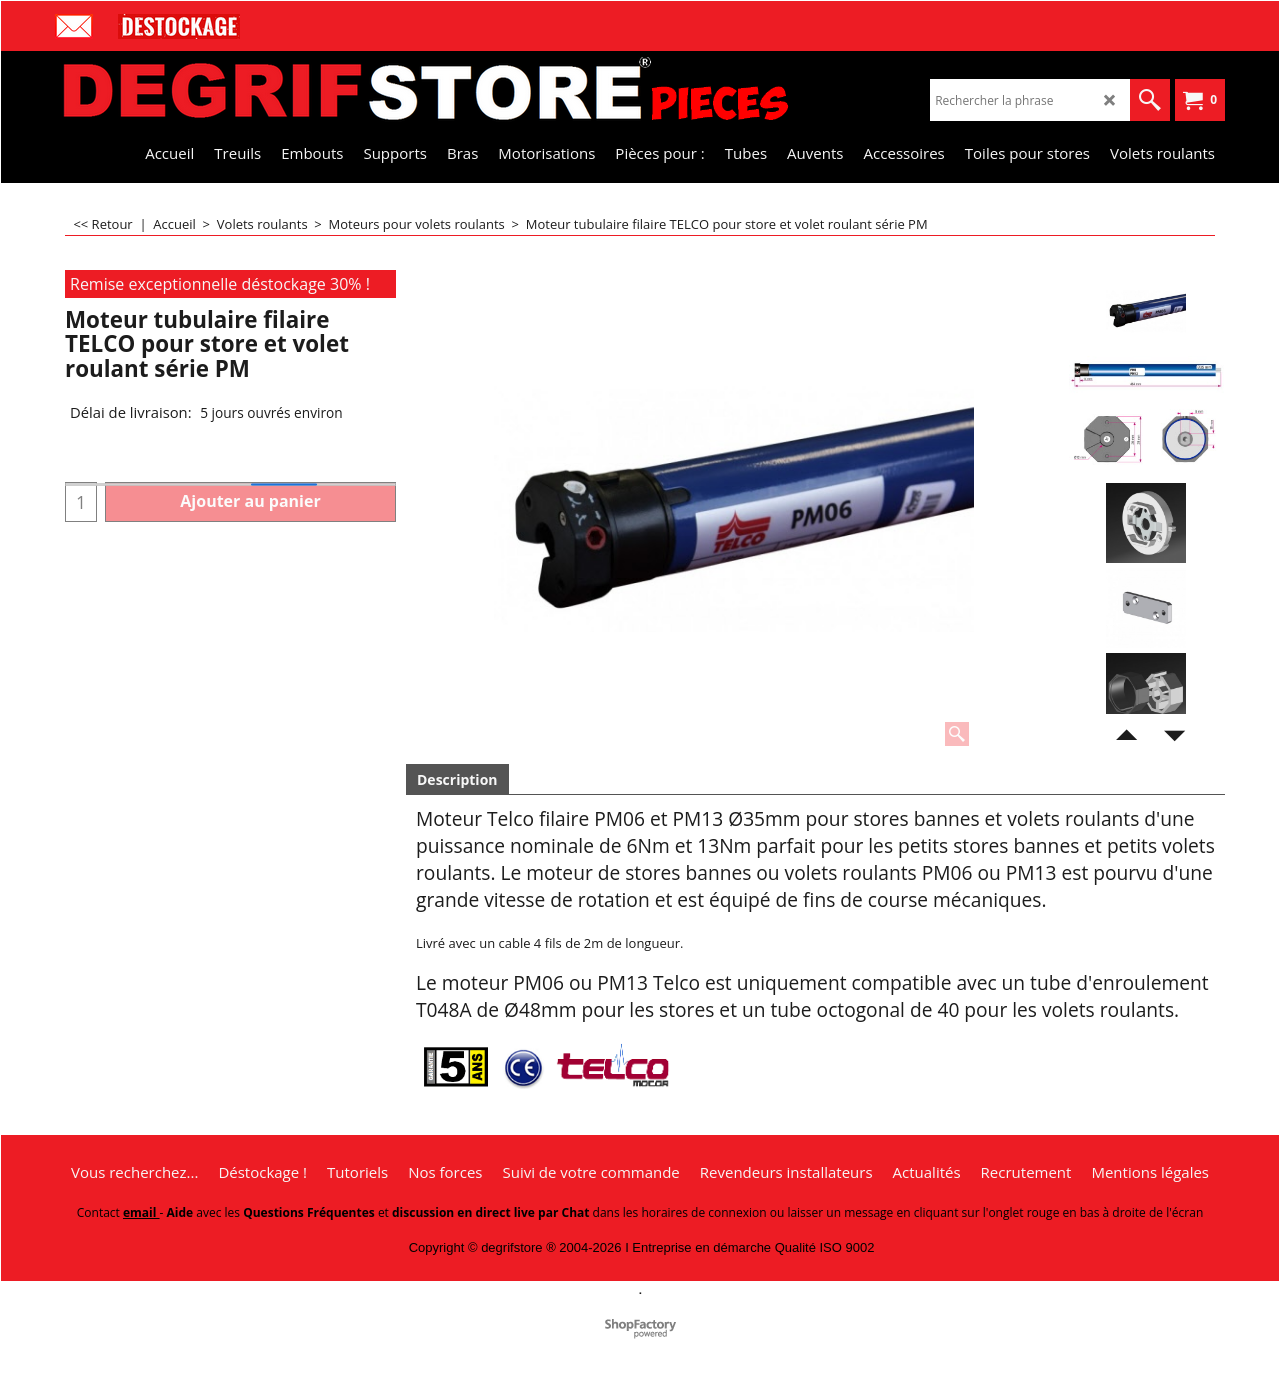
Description (457, 779)
